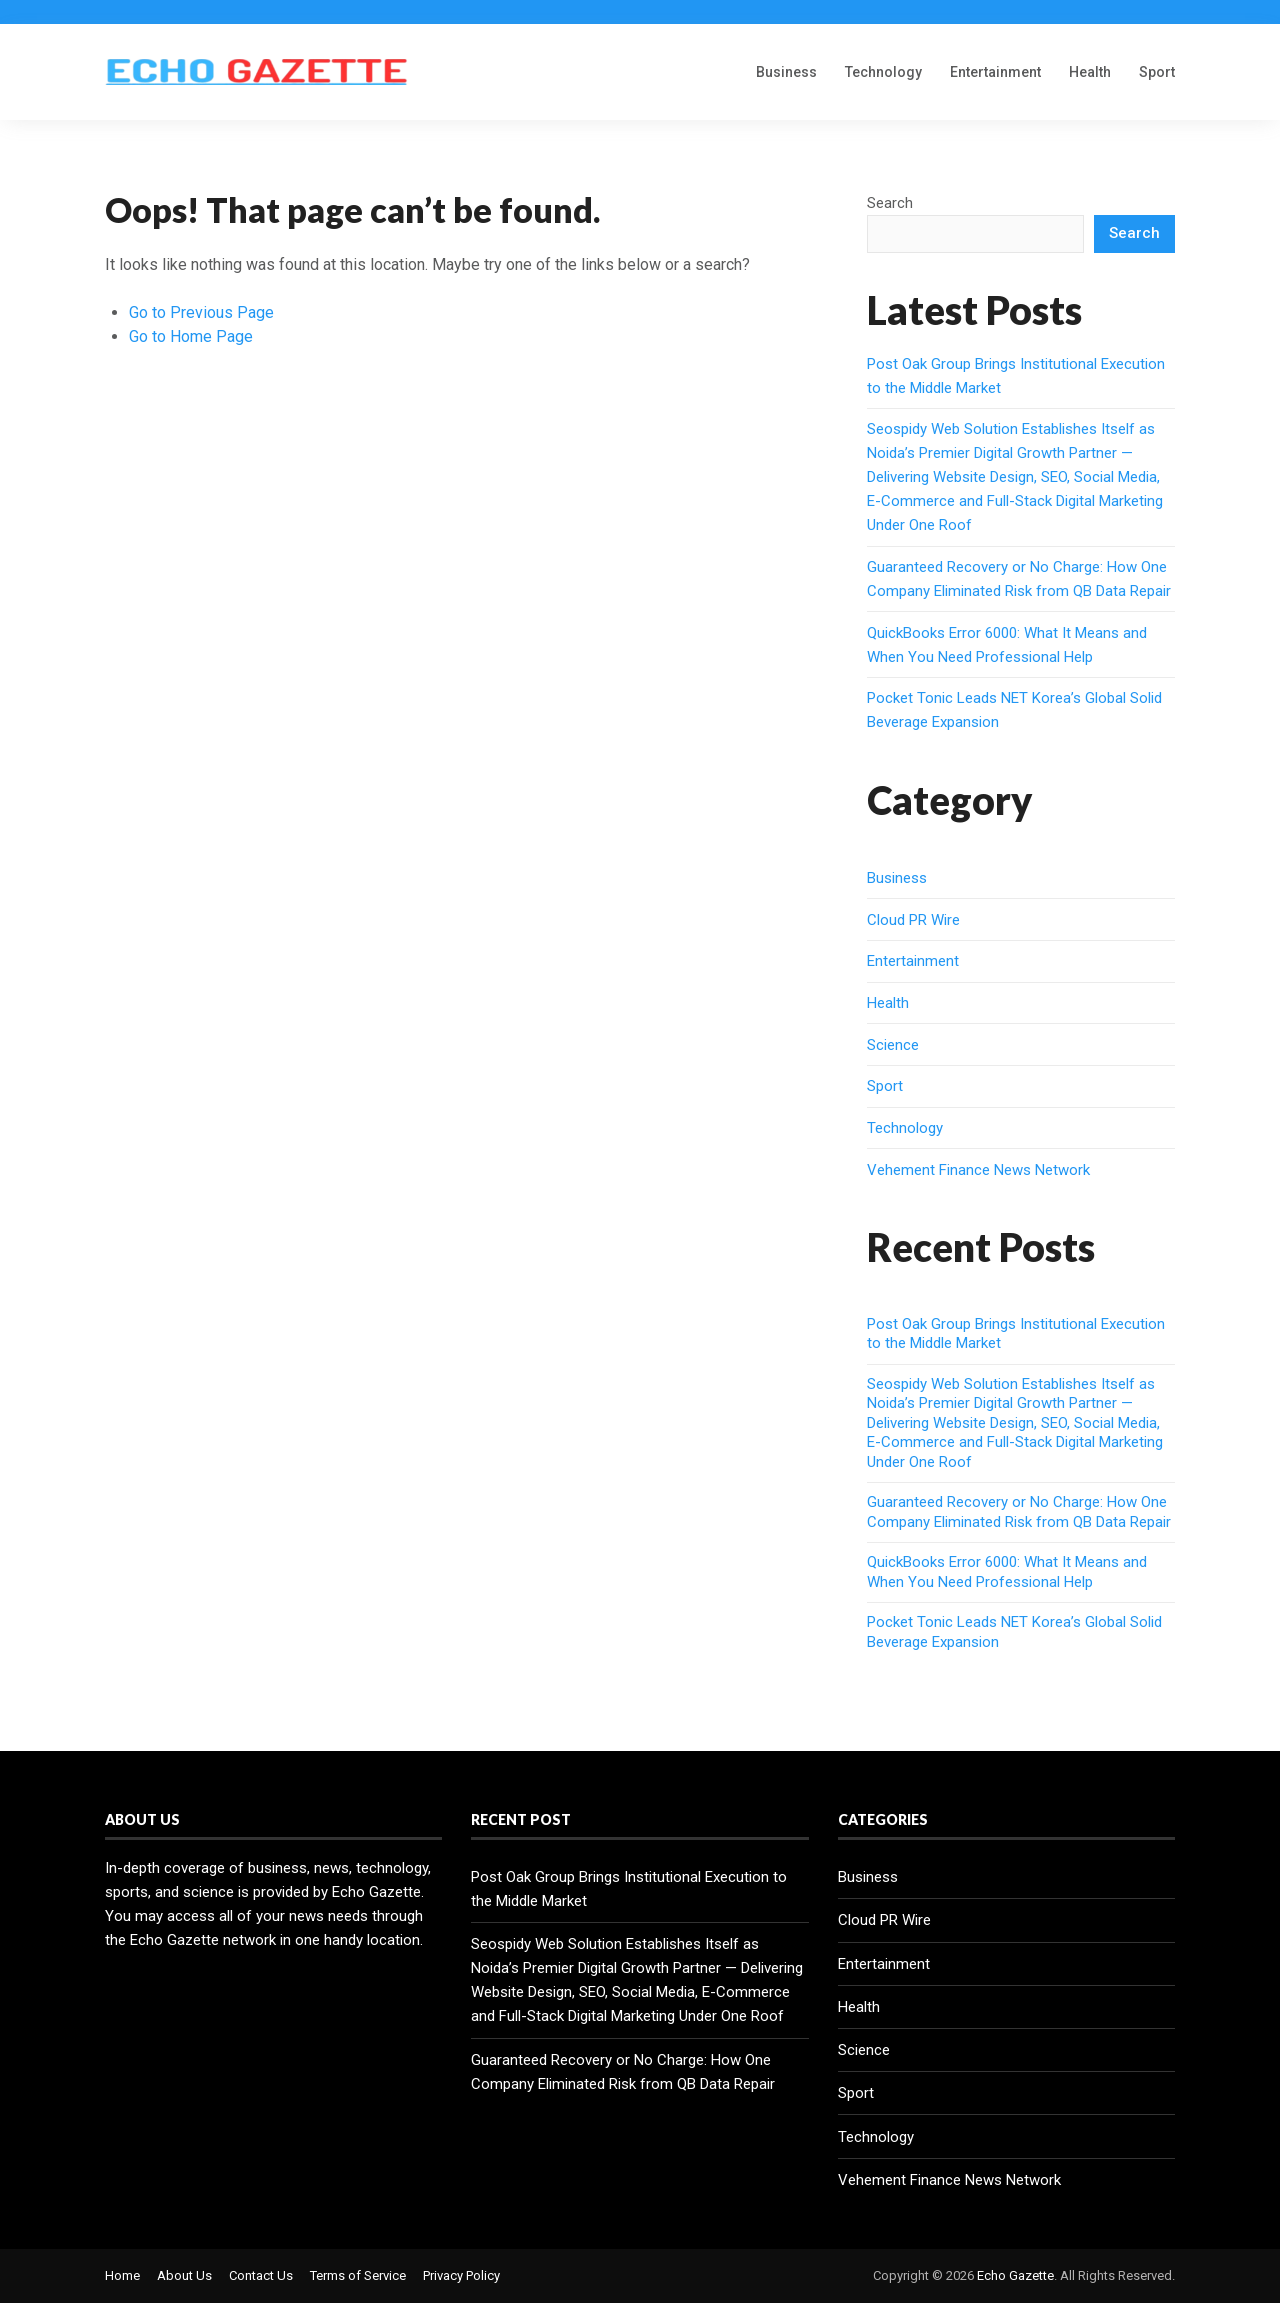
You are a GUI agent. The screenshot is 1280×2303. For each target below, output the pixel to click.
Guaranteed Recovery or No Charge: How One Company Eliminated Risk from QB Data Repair (1019, 1512)
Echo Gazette (1015, 2275)
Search (890, 203)
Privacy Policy (461, 2275)
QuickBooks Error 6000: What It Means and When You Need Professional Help (1007, 1572)
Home (122, 2275)
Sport (1157, 72)
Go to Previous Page (201, 312)
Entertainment (995, 72)
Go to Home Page (191, 336)
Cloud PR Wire (913, 920)
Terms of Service (358, 2275)
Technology (883, 72)
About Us (184, 2275)
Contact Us (261, 2275)
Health (1090, 72)
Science (893, 1045)
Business (786, 72)
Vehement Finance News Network (978, 1170)
